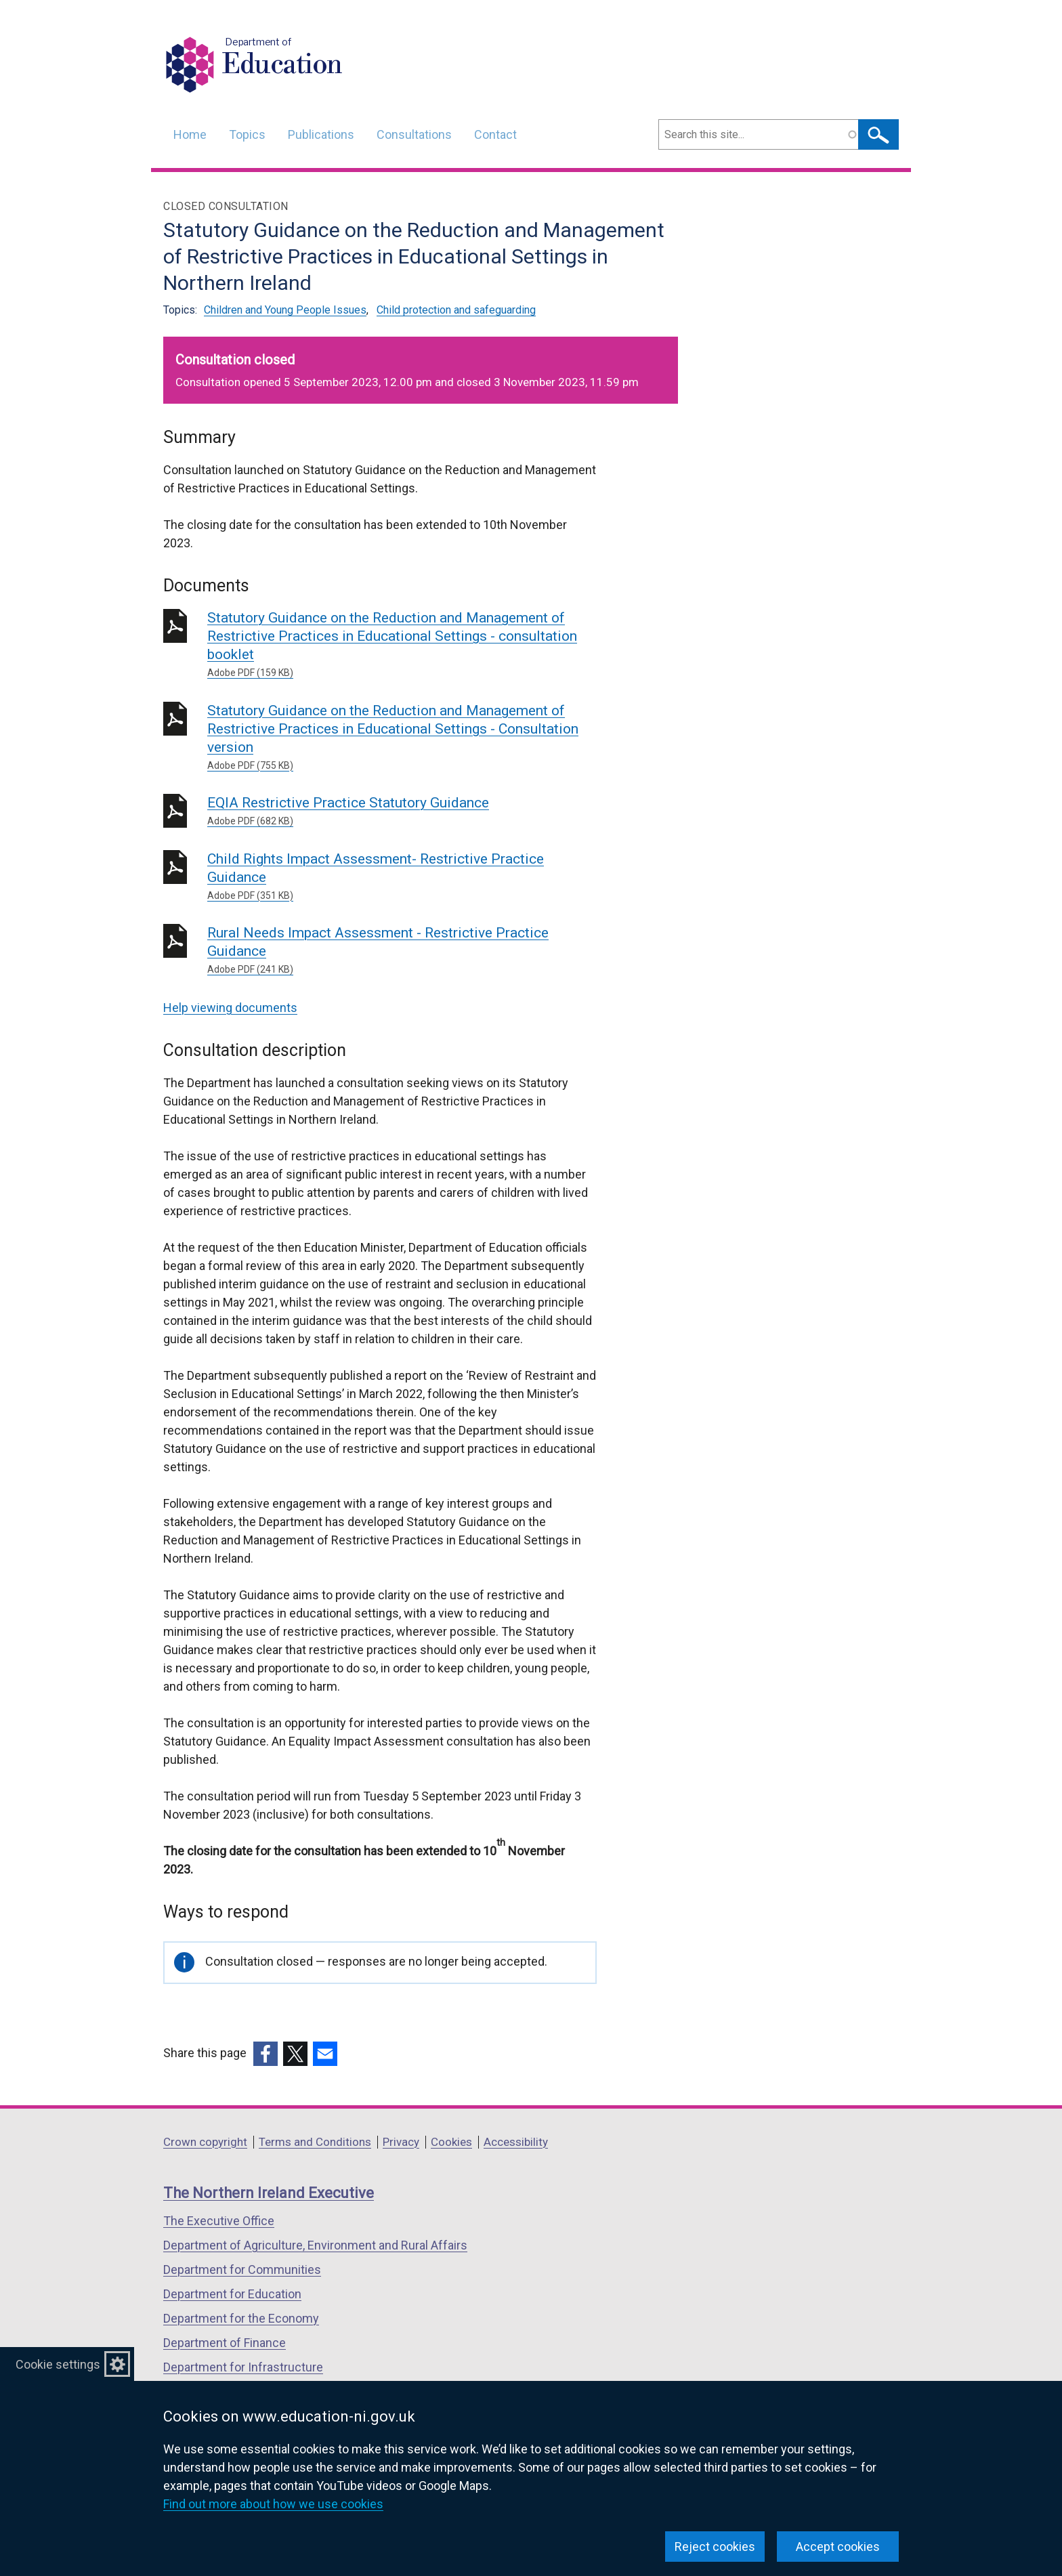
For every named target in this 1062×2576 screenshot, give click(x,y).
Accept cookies (838, 2546)
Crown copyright (205, 2142)
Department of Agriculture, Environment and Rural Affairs (315, 2245)
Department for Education (232, 2294)
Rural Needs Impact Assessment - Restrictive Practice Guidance (402, 951)
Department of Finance (224, 2343)
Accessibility (516, 2142)
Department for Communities (242, 2269)
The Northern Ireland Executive (268, 2192)
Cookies (451, 2142)
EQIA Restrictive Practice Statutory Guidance (402, 811)
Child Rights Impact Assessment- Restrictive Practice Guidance (402, 877)
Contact (495, 134)
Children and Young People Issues (285, 309)
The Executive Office (218, 2221)
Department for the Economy (241, 2318)
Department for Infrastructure (243, 2367)
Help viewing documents (230, 1007)
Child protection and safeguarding (456, 309)
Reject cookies (715, 2546)
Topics (247, 134)
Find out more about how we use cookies (273, 2504)
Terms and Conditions (315, 2142)
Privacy (401, 2142)
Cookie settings (58, 2364)
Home (190, 134)
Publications (321, 134)
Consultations (414, 134)
